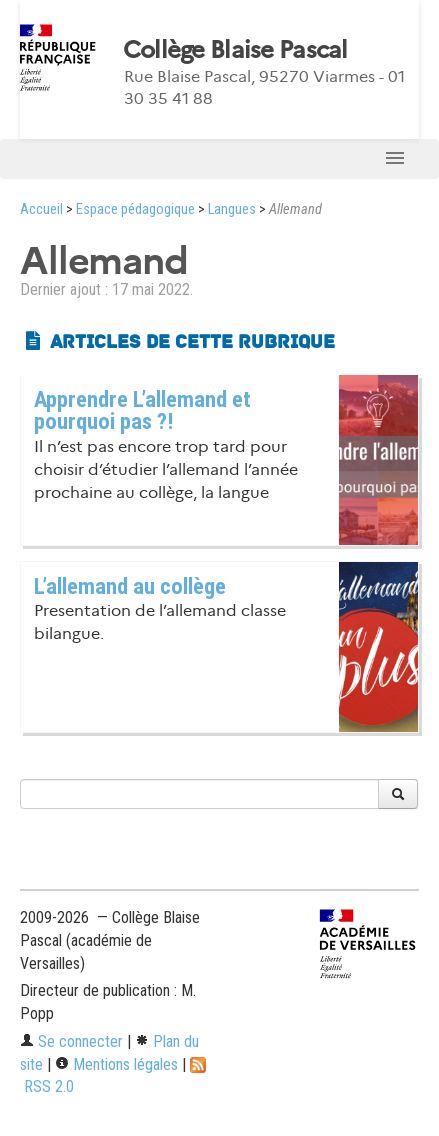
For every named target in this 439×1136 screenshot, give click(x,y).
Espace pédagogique (135, 209)
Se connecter (71, 1041)
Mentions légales (116, 1064)
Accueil (41, 209)
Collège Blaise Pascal (235, 50)
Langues (232, 209)
